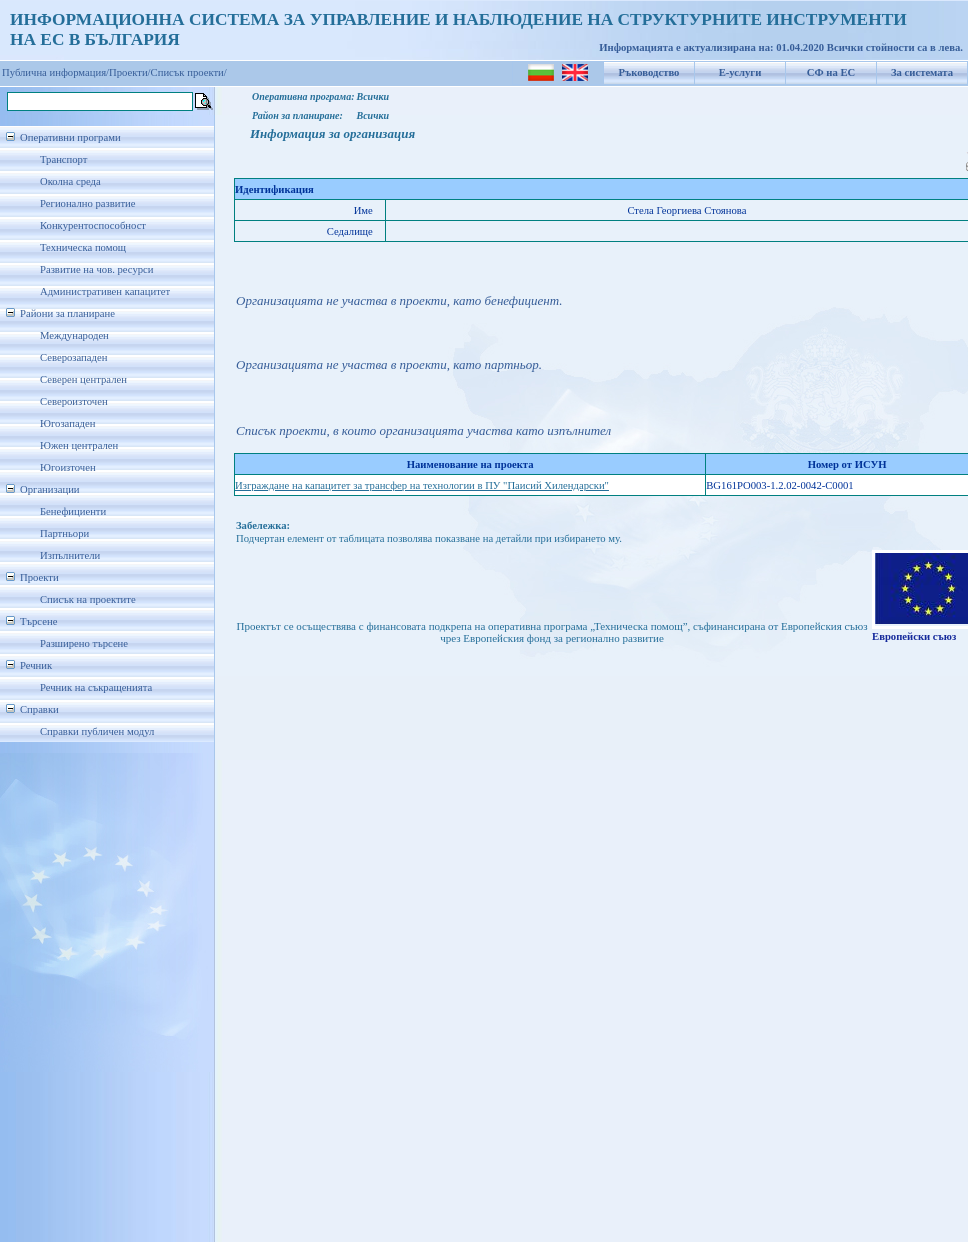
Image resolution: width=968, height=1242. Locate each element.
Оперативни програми (70, 137)
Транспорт (63, 159)
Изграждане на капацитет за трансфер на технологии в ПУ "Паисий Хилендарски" (422, 485)
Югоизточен (68, 467)
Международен (74, 335)
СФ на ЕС (831, 72)
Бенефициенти (73, 511)
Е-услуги (740, 72)
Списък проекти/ (189, 72)
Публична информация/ (55, 72)
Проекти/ (130, 72)
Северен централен (83, 379)
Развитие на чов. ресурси (97, 269)
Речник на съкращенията (96, 687)
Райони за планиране (67, 313)
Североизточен (74, 401)
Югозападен (67, 423)
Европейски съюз (914, 636)
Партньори (64, 533)
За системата (922, 72)
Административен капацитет (105, 291)
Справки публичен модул (97, 731)
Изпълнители (70, 555)
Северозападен (73, 357)
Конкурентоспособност (93, 225)
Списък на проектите (88, 599)
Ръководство (649, 72)
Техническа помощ (83, 247)
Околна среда (70, 181)
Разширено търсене (84, 643)
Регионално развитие (88, 203)
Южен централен (79, 445)
